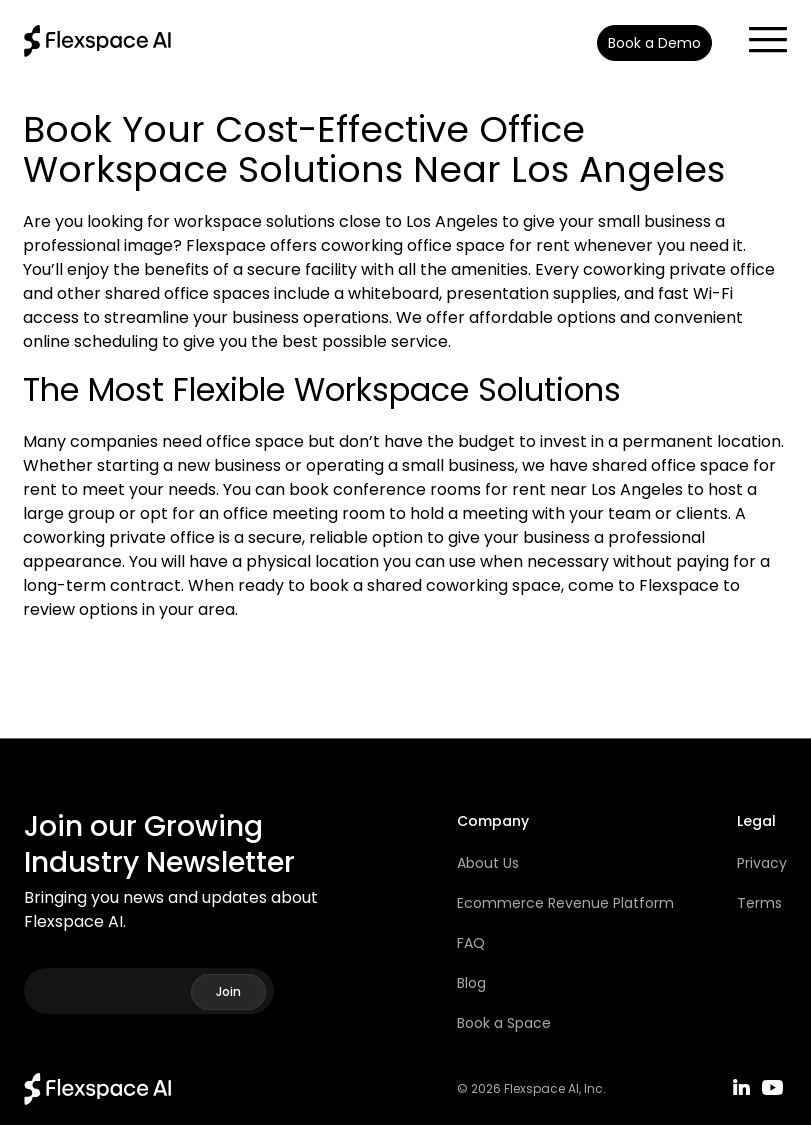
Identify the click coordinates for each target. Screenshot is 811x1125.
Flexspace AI (541, 1089)
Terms (759, 903)
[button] (758, 34)
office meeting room (304, 513)
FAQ (471, 943)
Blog (471, 983)
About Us (488, 863)
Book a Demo (654, 43)
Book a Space (504, 1023)
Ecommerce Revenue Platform (565, 903)
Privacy (762, 863)
